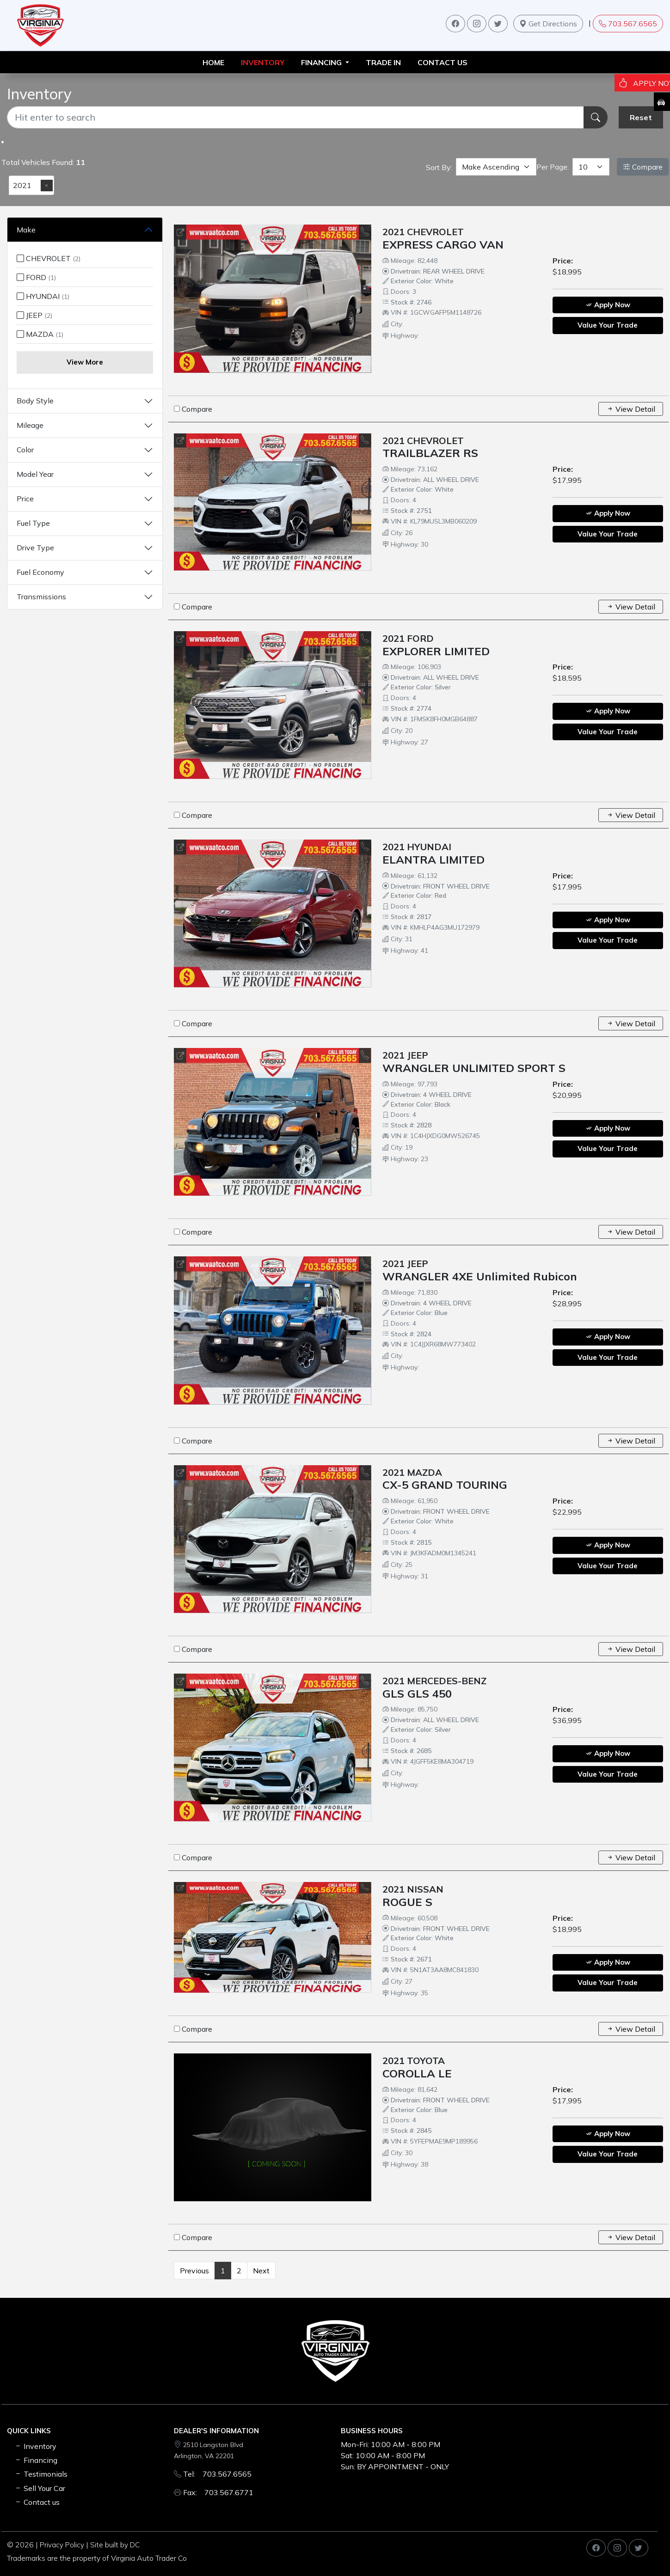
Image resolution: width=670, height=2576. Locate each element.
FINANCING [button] (322, 62)
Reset (641, 117)
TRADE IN (383, 62)
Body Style (35, 400)
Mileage (30, 425)
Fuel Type (33, 523)
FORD (36, 277)
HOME (213, 62)
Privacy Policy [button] (62, 2544)
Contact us (442, 62)
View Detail (630, 409)
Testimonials (41, 2474)
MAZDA (40, 334)
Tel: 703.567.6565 (217, 2474)
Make (26, 229)
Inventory (35, 2446)
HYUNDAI (43, 296)
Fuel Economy (40, 572)
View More (85, 362)
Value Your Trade (608, 325)
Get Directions (548, 23)
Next (261, 2270)
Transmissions (41, 596)
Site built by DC (115, 2544)
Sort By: (439, 167)
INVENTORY (262, 62)
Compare (643, 166)
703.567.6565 (628, 23)
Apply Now (607, 304)
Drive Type (35, 547)
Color (25, 449)
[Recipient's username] (295, 117)
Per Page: (552, 166)
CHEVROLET (48, 258)
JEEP (34, 315)
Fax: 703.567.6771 (218, 2492)
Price (25, 498)
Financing (35, 2460)
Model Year (35, 474)
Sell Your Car (39, 2488)
